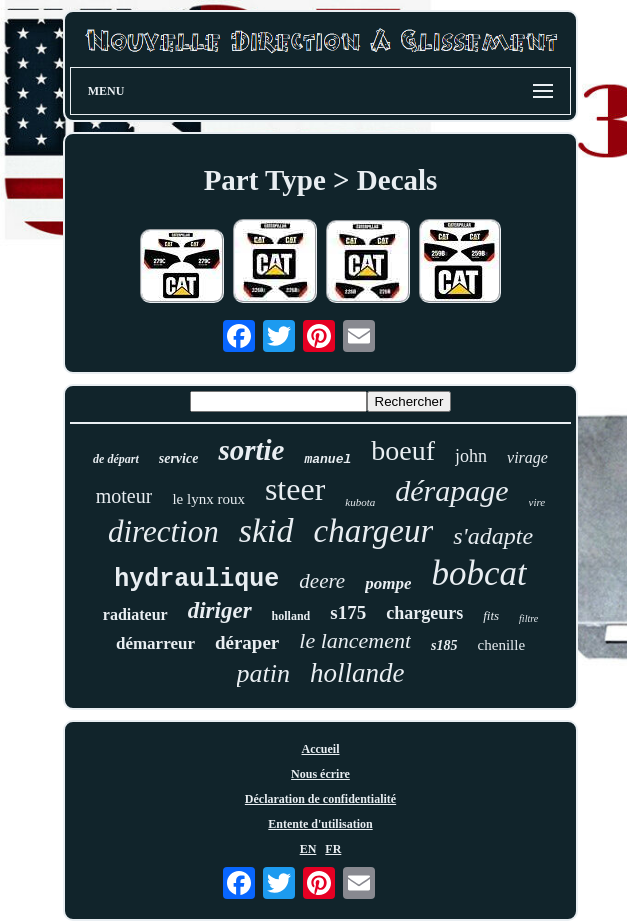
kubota (360, 502)
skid (266, 530)
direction (163, 531)
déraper (247, 642)
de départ (116, 459)
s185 (444, 645)
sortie (251, 450)
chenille (501, 645)
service (179, 458)
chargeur (374, 531)
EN (308, 849)
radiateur (135, 614)
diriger (220, 610)
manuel (327, 459)
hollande (357, 673)
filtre (528, 618)
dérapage (451, 490)
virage (527, 457)
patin (263, 673)
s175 (348, 612)
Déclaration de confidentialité (320, 799)
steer (295, 489)
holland (291, 616)
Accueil (321, 749)
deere (322, 581)
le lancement (355, 640)
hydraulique (196, 579)
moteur (124, 496)
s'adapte (493, 536)
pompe (388, 583)
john (471, 456)
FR (333, 849)
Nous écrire (320, 774)
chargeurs (424, 613)
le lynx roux (208, 499)
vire (537, 502)
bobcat (478, 573)
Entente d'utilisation (320, 824)
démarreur (155, 643)
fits (491, 615)
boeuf (403, 450)
